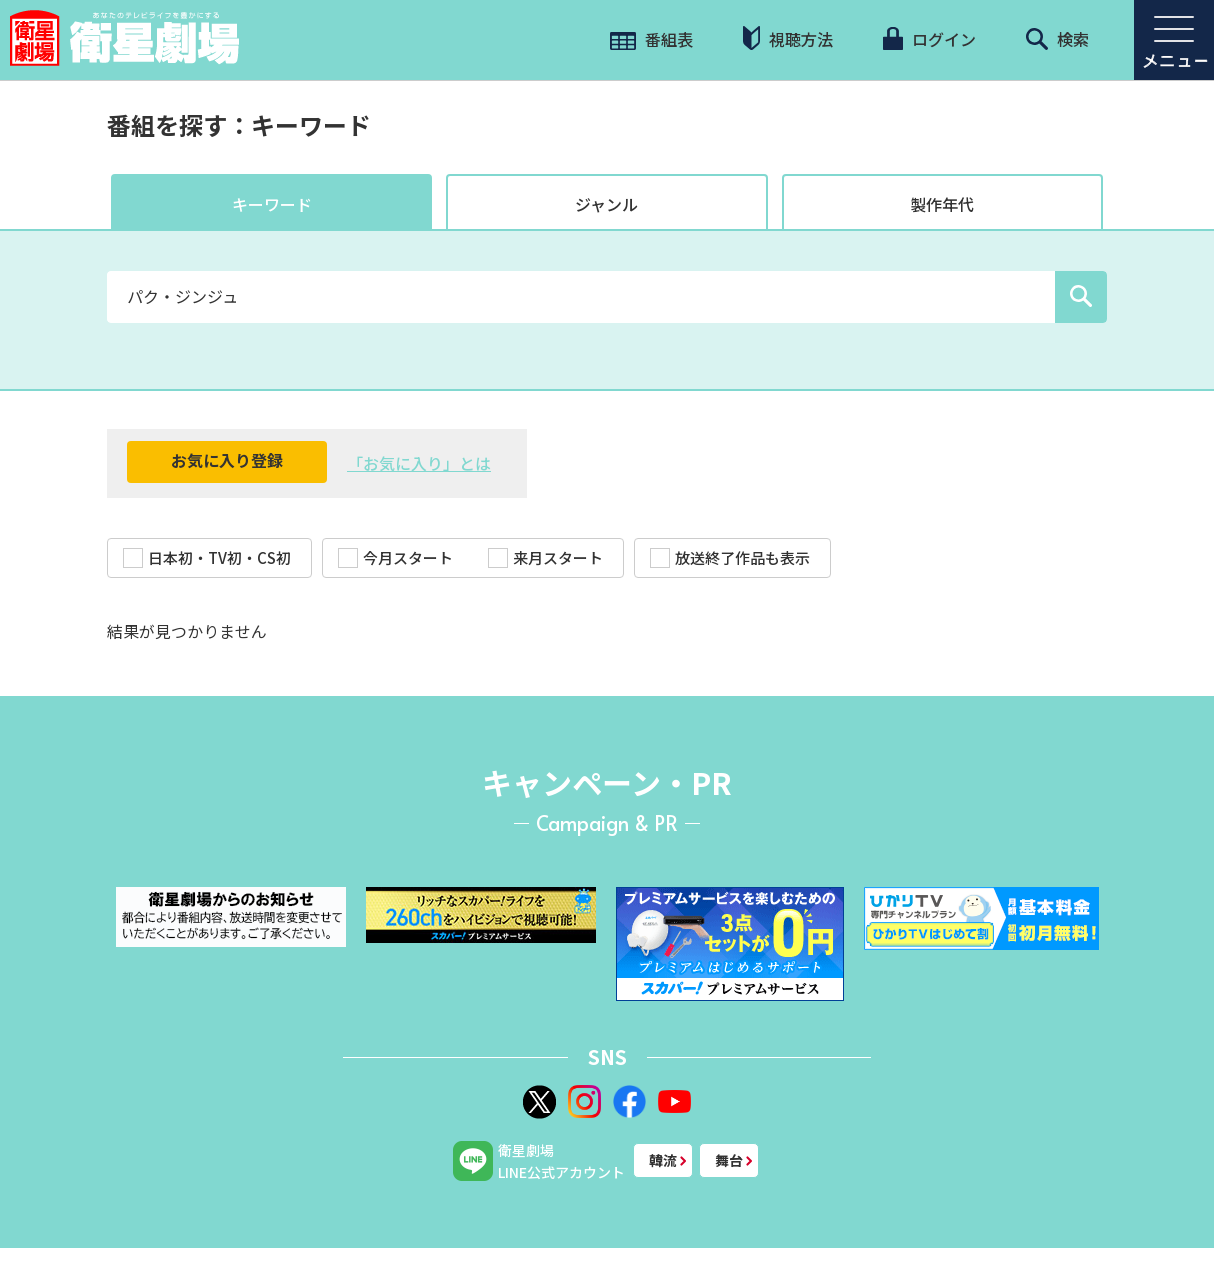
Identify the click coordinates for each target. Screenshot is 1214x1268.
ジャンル (606, 204)
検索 (1057, 39)
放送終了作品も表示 (730, 557)
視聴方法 (788, 38)
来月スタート (545, 557)
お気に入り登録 (227, 460)
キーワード (272, 204)
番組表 (651, 39)
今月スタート (395, 557)
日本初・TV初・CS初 (207, 557)
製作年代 (942, 204)
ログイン (929, 39)
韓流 (663, 1160)
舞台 (729, 1160)
